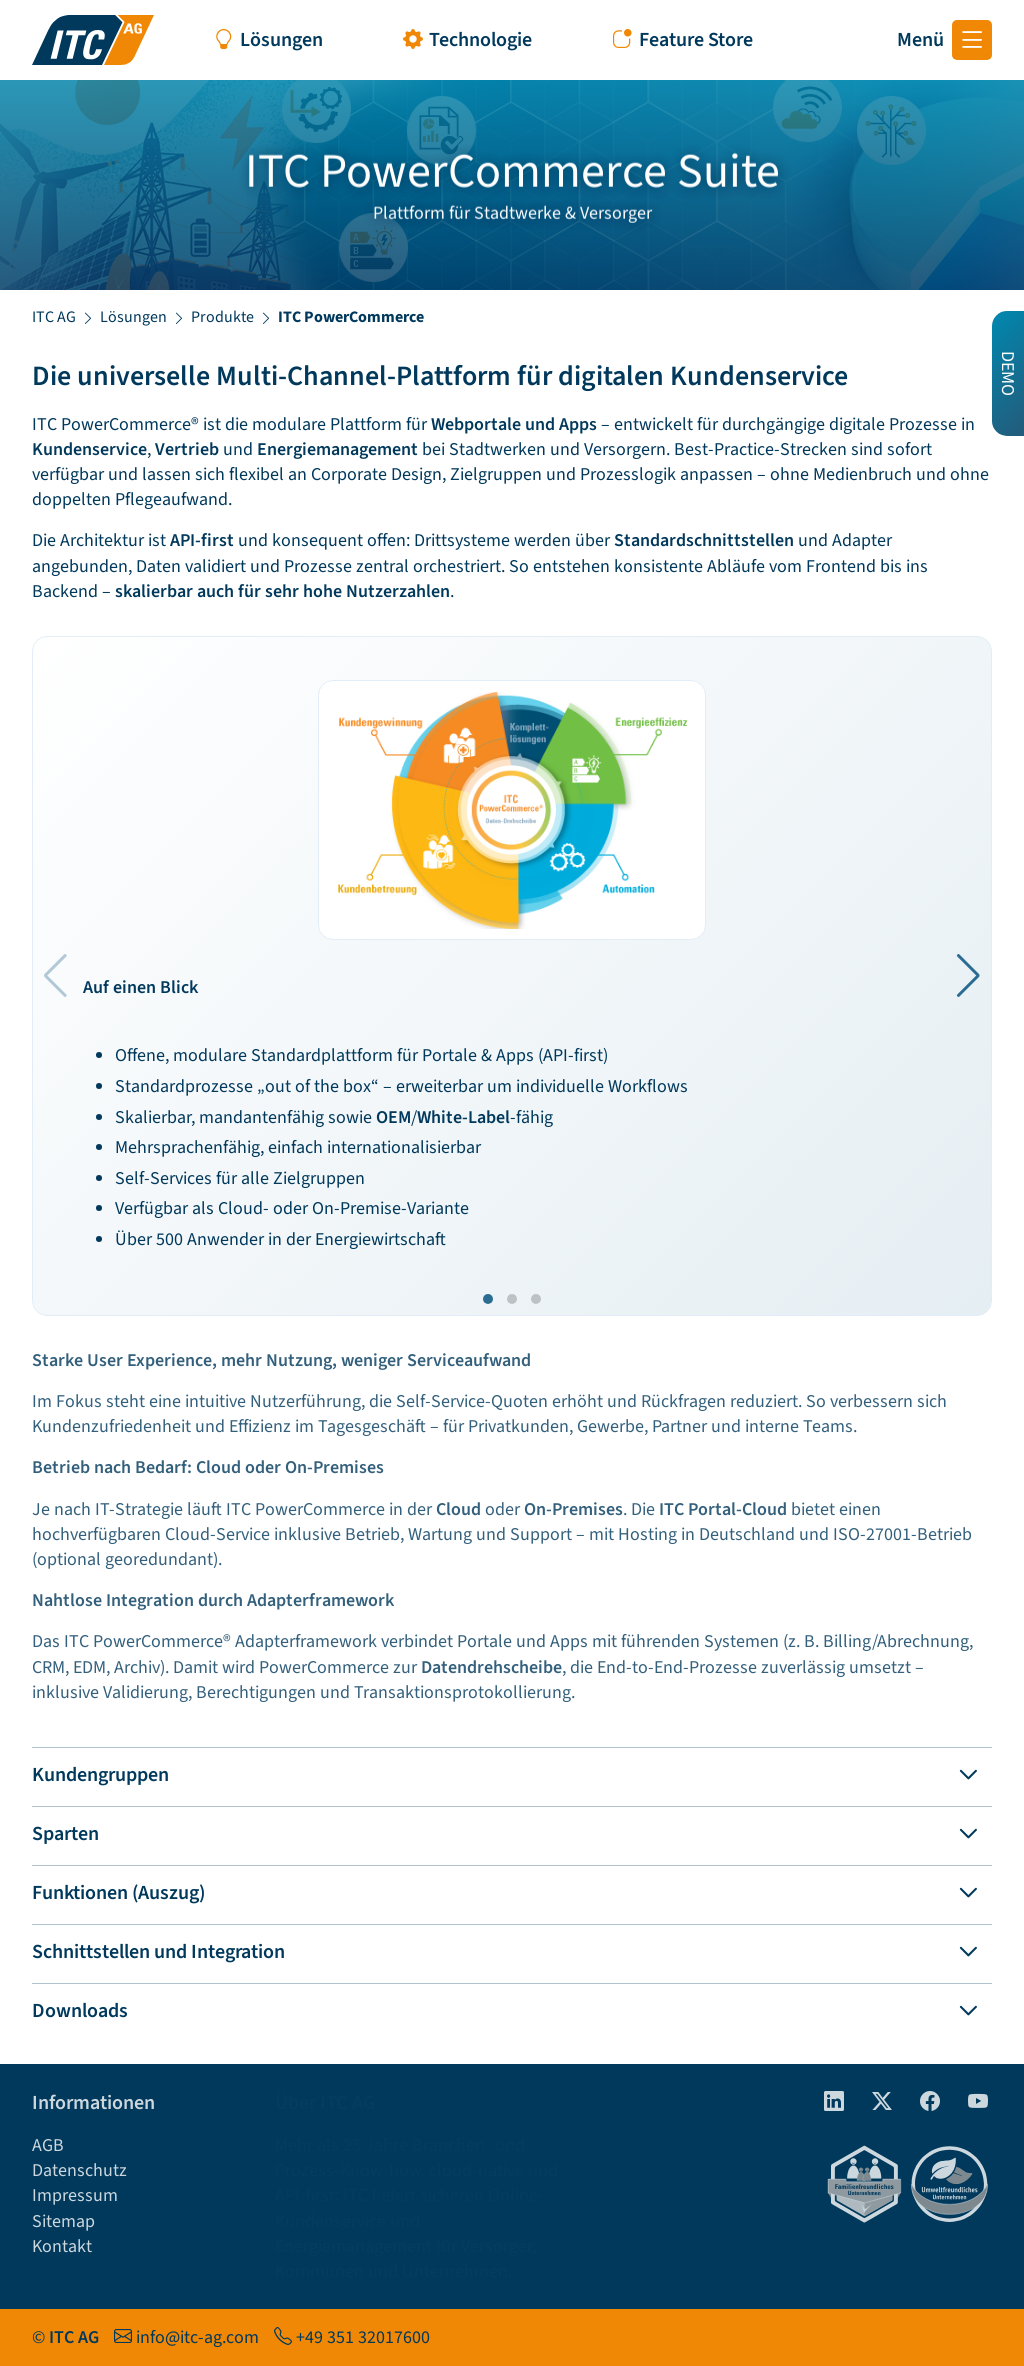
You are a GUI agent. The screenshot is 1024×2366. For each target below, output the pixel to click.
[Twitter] (874, 2103)
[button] (968, 976)
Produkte (222, 317)
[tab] (512, 1771)
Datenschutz (79, 2170)
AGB (48, 2145)
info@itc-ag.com (197, 2337)
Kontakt (62, 2246)
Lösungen (133, 317)
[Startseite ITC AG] (93, 40)
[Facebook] (922, 2103)
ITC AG (54, 317)
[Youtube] (970, 2103)
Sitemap (63, 2221)
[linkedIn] (826, 2103)
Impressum (75, 2195)
